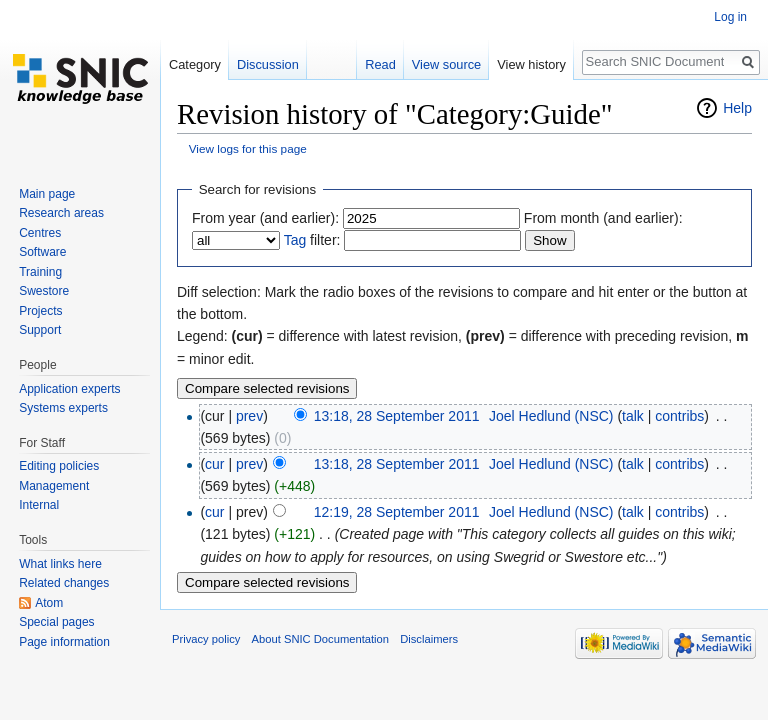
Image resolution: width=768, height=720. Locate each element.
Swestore (44, 291)
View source (446, 64)
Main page (47, 194)
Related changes (64, 583)
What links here (60, 564)
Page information (64, 642)
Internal (39, 505)
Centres (40, 233)
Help (737, 108)
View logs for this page (248, 148)
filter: (312, 240)
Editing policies (59, 466)
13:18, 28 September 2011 (397, 416)
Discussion (268, 64)
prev (249, 416)
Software (42, 252)
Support (40, 330)
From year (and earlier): (265, 218)
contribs (679, 416)
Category (195, 64)
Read (380, 64)
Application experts (69, 389)
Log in (730, 17)
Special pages (56, 622)
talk (633, 416)
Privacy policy (206, 639)
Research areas (61, 213)
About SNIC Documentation (320, 639)
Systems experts (63, 408)
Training (40, 272)
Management (54, 486)
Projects (40, 311)
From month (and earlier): (603, 218)
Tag (295, 240)
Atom (49, 603)
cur (214, 464)
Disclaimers (429, 639)
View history (531, 64)
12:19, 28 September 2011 (397, 512)
